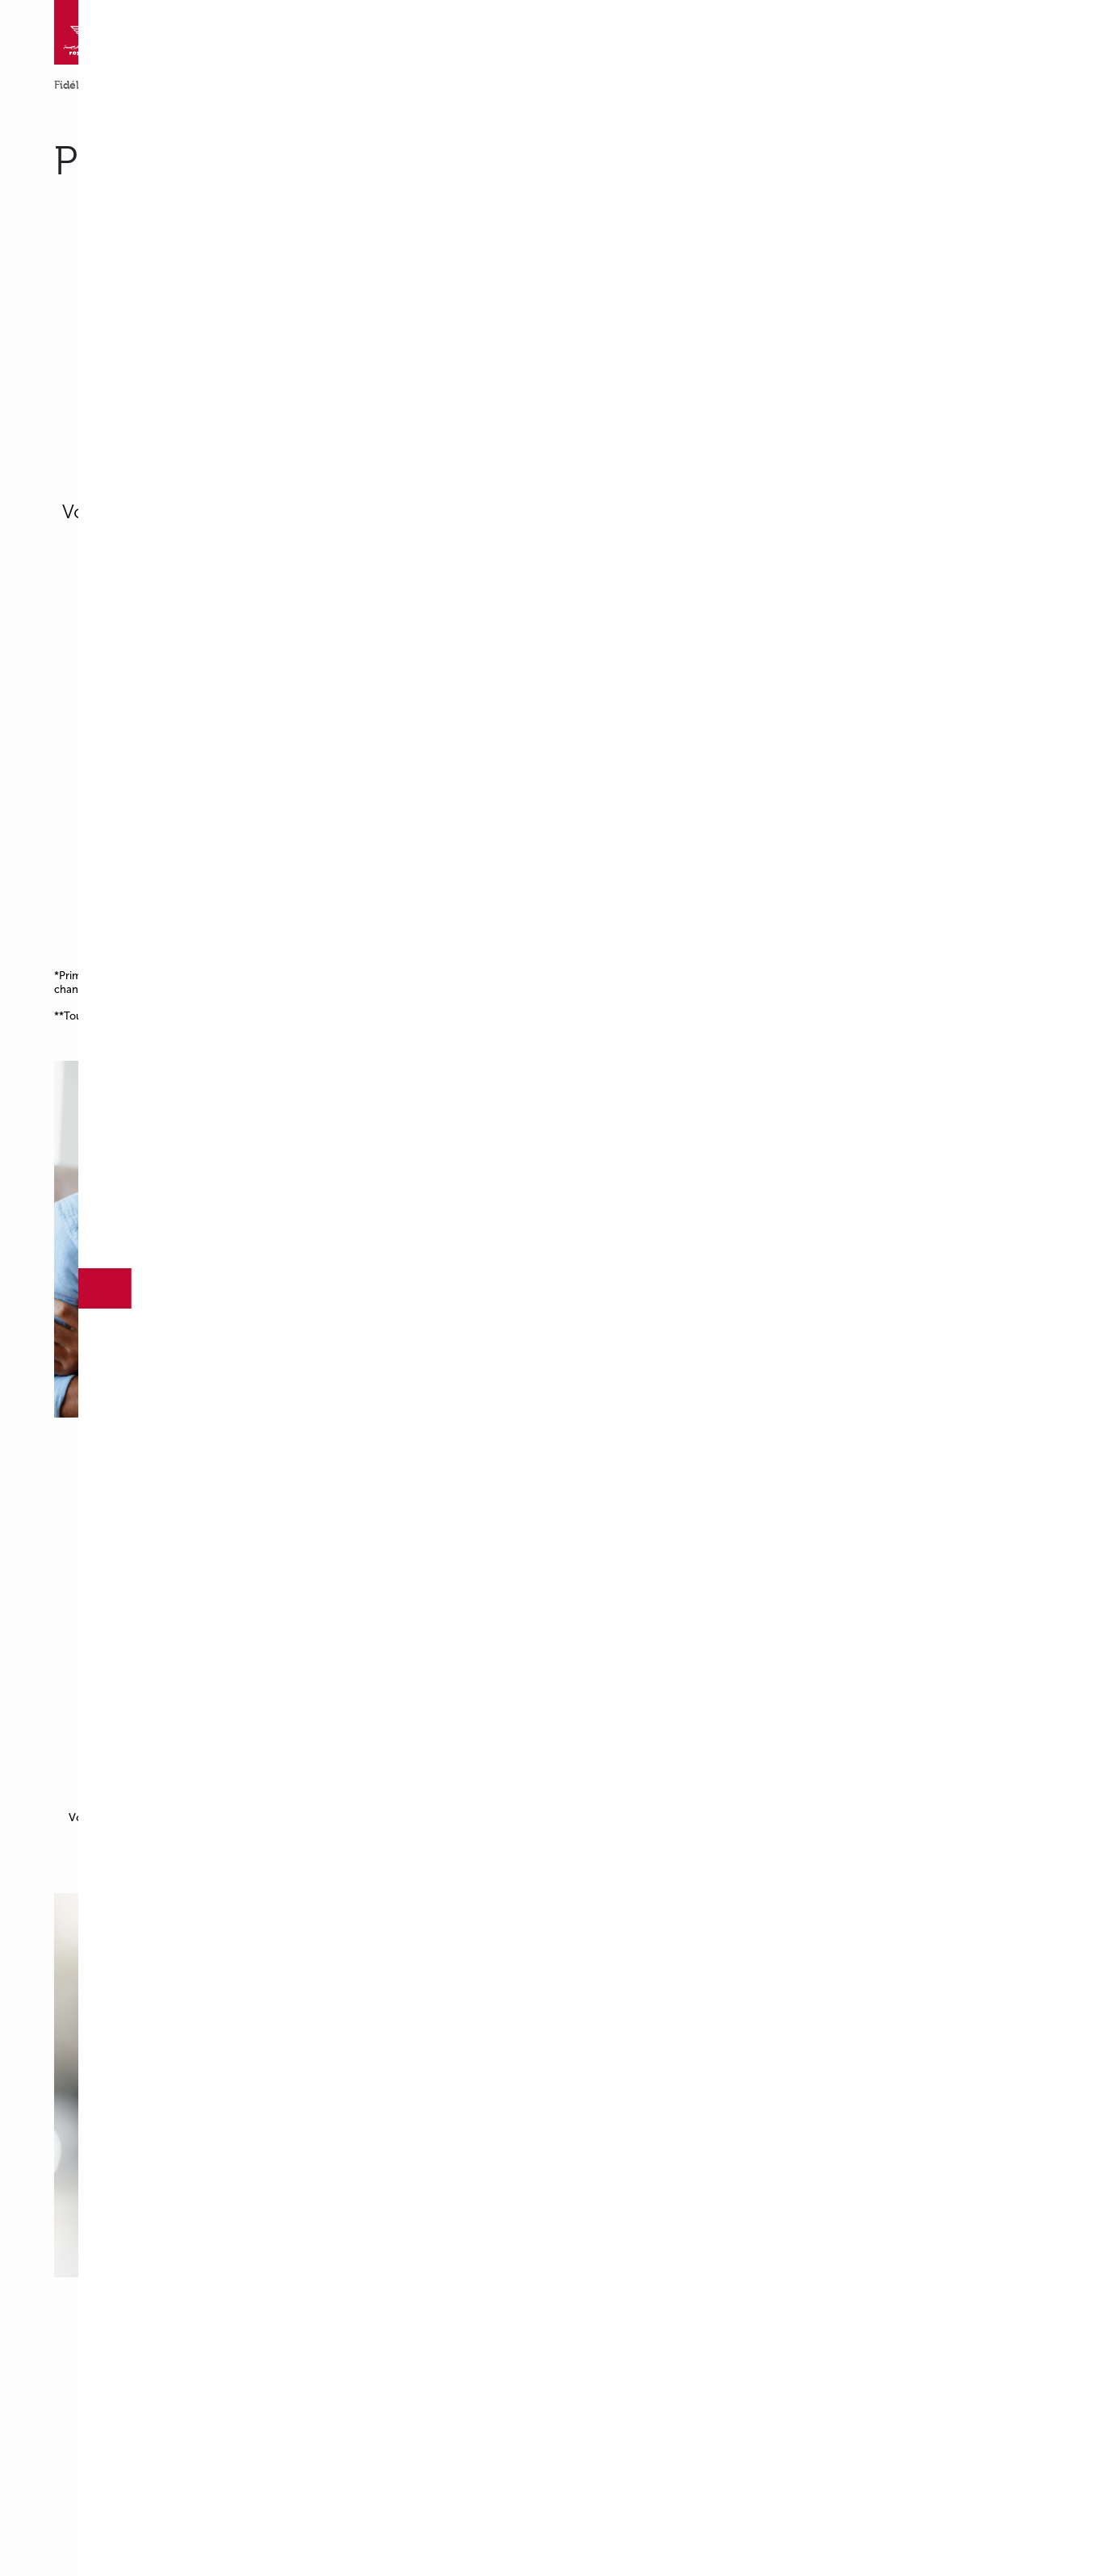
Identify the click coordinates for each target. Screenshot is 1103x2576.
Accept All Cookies (611, 361)
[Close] (797, 277)
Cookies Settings (493, 361)
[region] (557, 331)
